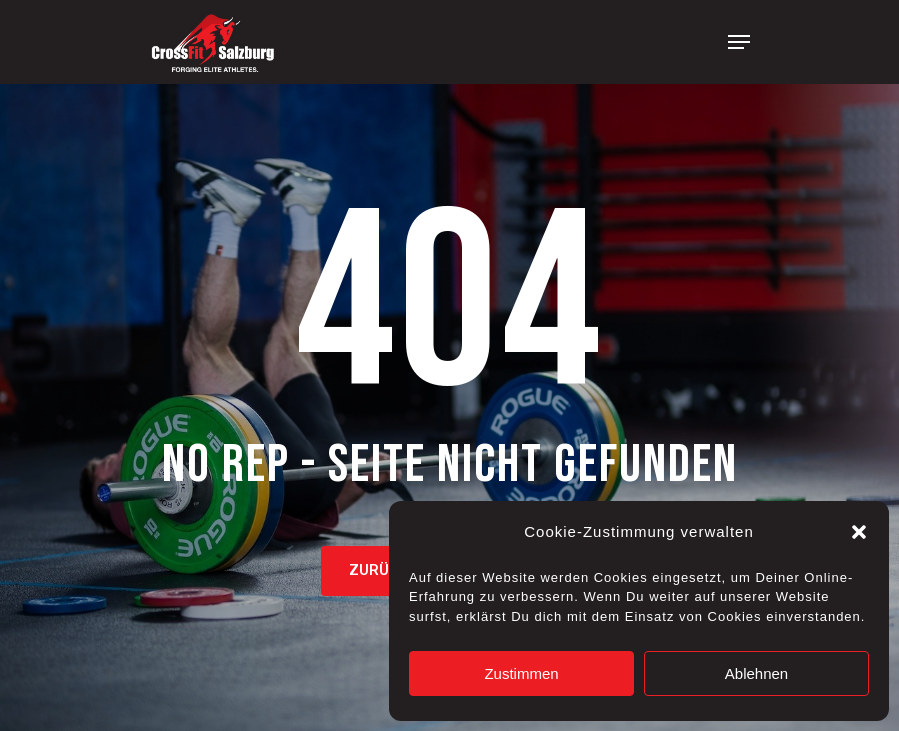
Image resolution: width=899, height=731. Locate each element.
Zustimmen (521, 673)
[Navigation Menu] (739, 42)
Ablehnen (756, 673)
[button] (859, 532)
